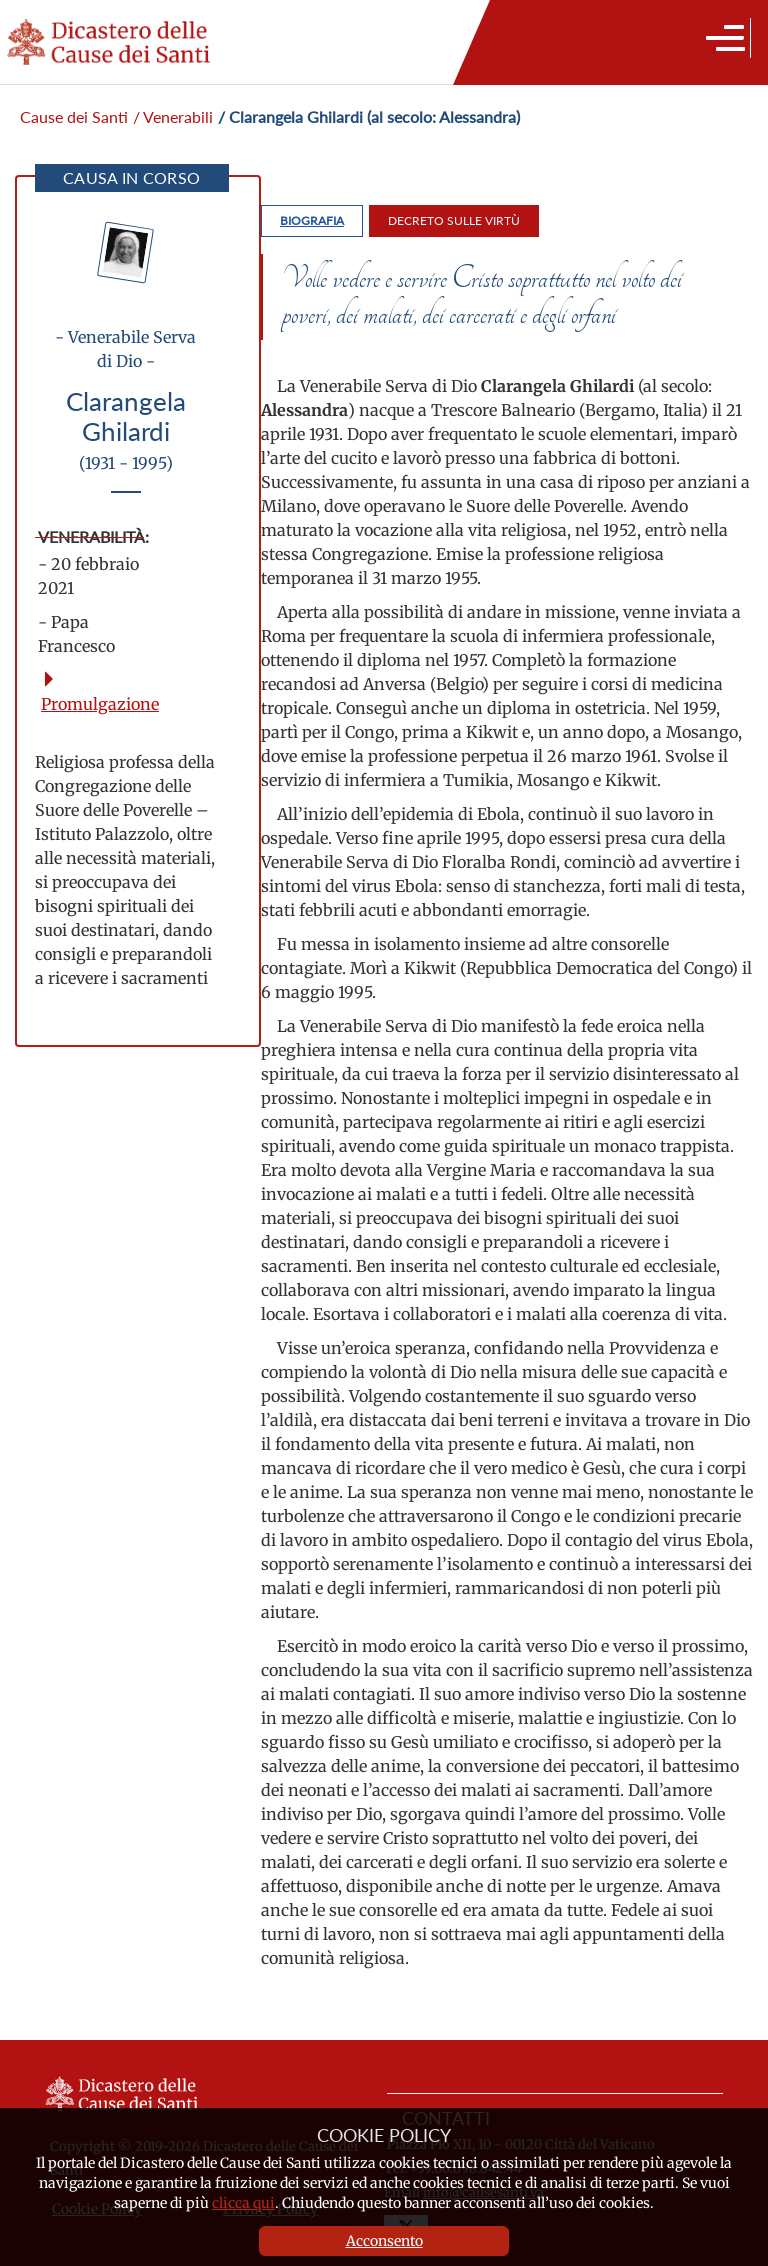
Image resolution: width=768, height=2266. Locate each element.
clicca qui (243, 2203)
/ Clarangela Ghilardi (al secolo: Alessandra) (369, 116)
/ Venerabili (173, 116)
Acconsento (384, 2241)
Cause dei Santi (74, 116)
